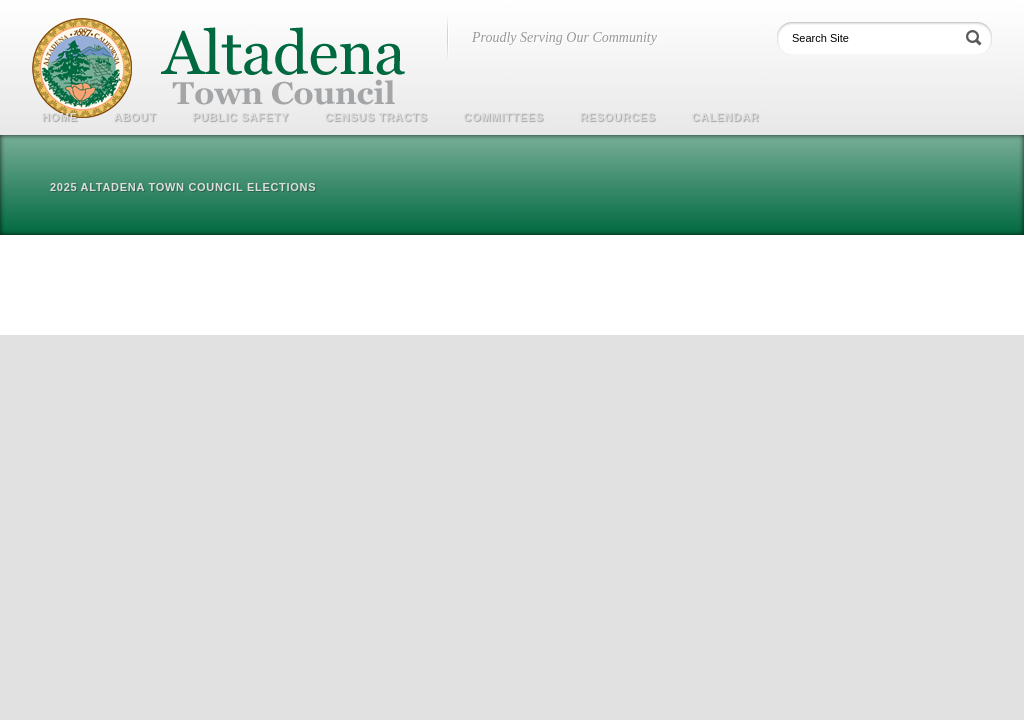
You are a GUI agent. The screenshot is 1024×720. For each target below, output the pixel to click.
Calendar (725, 117)
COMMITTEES (504, 117)
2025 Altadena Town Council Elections (183, 187)
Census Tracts (376, 117)
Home (60, 117)
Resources (618, 117)
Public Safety (240, 117)
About (135, 117)
